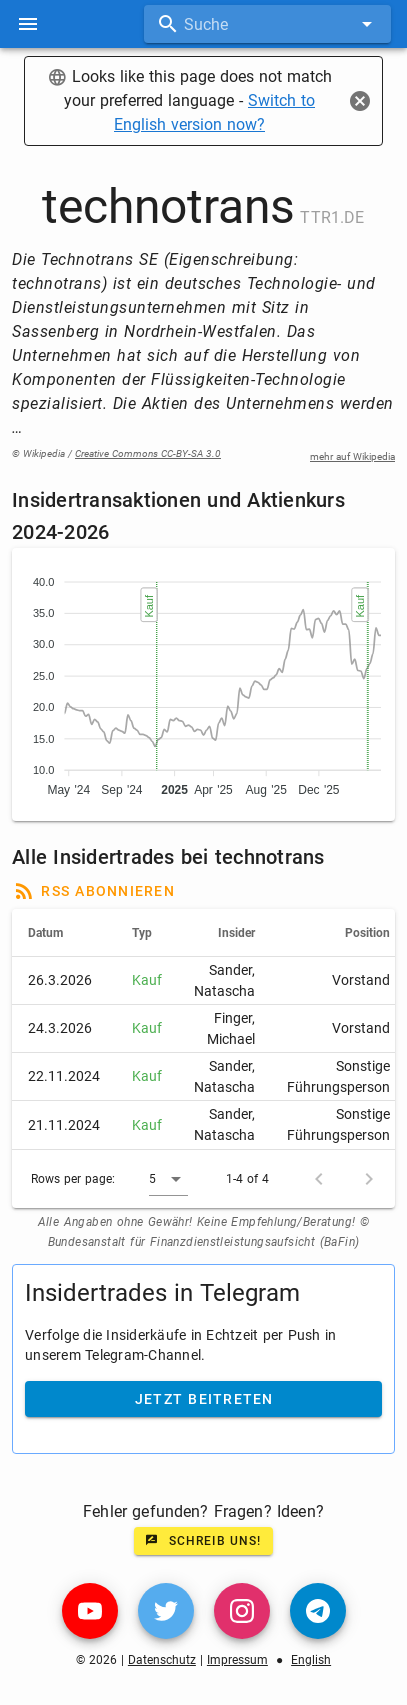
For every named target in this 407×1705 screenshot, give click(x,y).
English (311, 1660)
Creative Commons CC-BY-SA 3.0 (148, 453)
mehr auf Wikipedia (352, 456)
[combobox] (267, 24)
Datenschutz (162, 1660)
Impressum (237, 1660)
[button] (168, 1179)
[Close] (360, 101)
